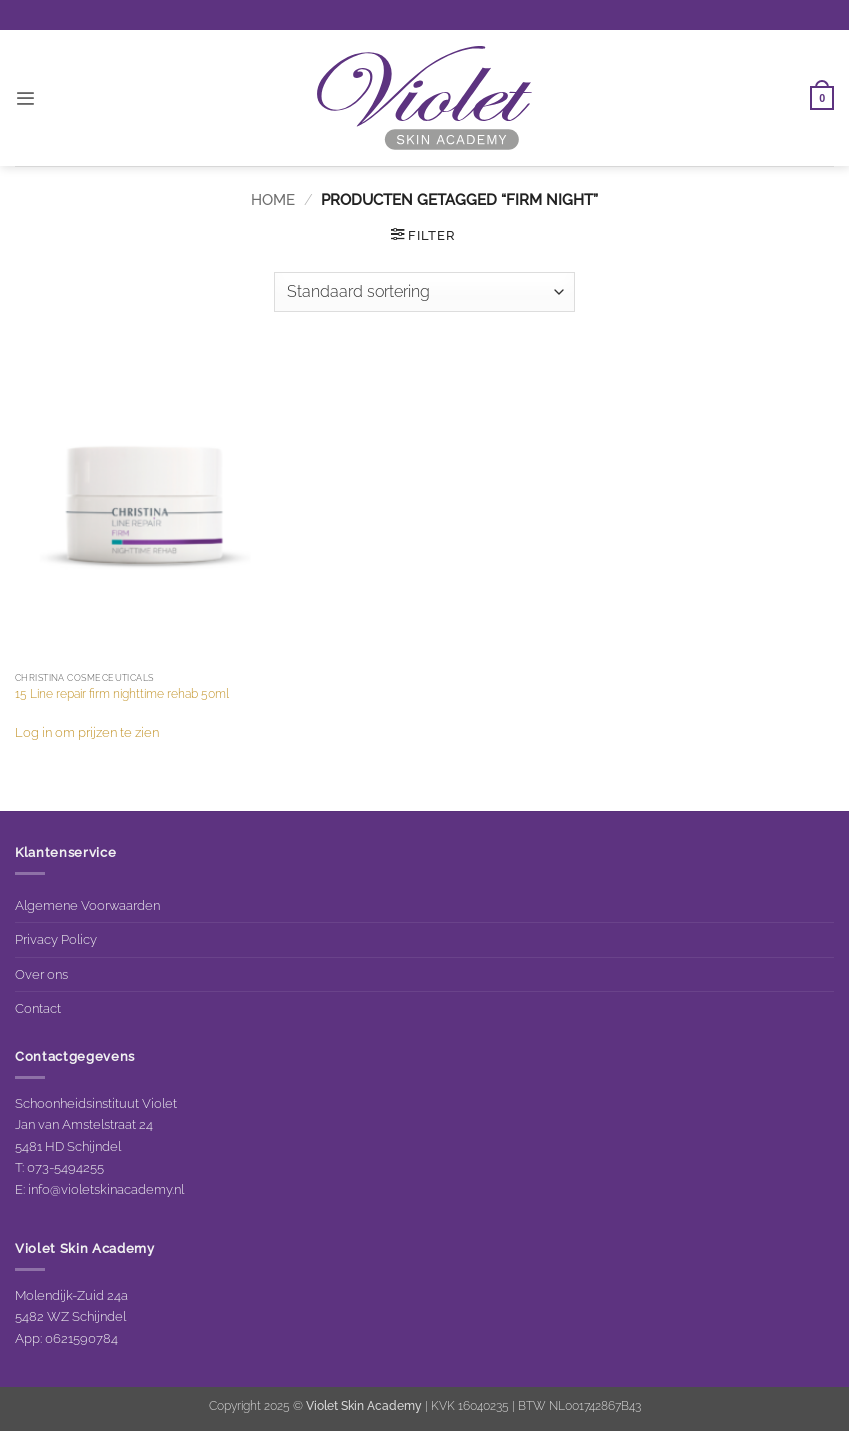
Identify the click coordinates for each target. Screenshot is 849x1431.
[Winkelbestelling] (424, 292)
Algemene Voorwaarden (87, 905)
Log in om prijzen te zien (87, 732)
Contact (38, 1008)
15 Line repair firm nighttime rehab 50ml (122, 694)
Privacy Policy (56, 939)
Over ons (41, 974)
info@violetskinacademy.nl (106, 1189)
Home (273, 199)
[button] (25, 98)
